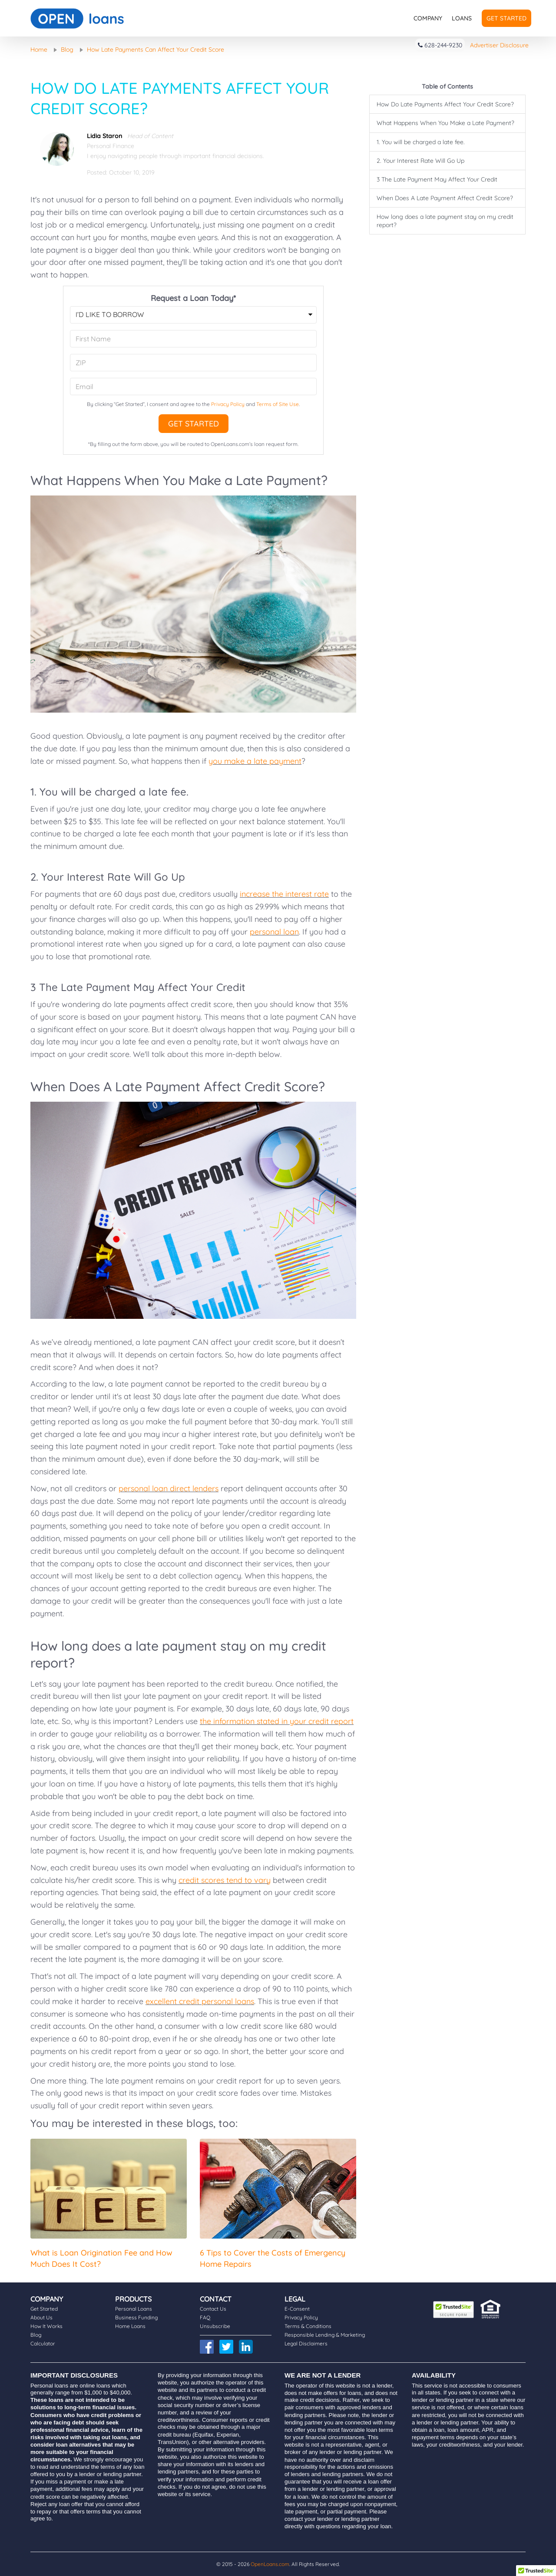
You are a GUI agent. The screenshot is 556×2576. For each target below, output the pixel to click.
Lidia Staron (104, 136)
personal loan (274, 932)
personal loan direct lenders (168, 1488)
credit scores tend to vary (225, 1880)
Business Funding (136, 2317)
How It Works (46, 2326)
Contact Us (213, 2308)
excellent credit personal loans (200, 2001)
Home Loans (130, 2326)
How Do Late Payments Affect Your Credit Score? (445, 104)
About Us (41, 2317)
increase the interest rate (284, 894)
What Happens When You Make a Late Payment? (445, 123)
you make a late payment (254, 761)
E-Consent (297, 2308)
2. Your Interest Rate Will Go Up (420, 161)
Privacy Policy (228, 404)
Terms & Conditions (308, 2326)
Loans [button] (462, 18)
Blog (35, 2335)
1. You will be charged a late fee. (421, 142)
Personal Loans (133, 2308)
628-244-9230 (440, 45)
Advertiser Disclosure (499, 45)
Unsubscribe (215, 2326)
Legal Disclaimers (306, 2343)
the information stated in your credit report (277, 1721)
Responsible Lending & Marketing (325, 2335)
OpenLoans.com (270, 2564)
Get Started (506, 18)
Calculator (42, 2343)
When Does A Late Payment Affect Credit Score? (445, 198)
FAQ (205, 2317)
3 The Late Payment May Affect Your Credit (437, 179)
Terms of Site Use (277, 404)
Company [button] (428, 18)
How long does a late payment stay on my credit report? (445, 220)
